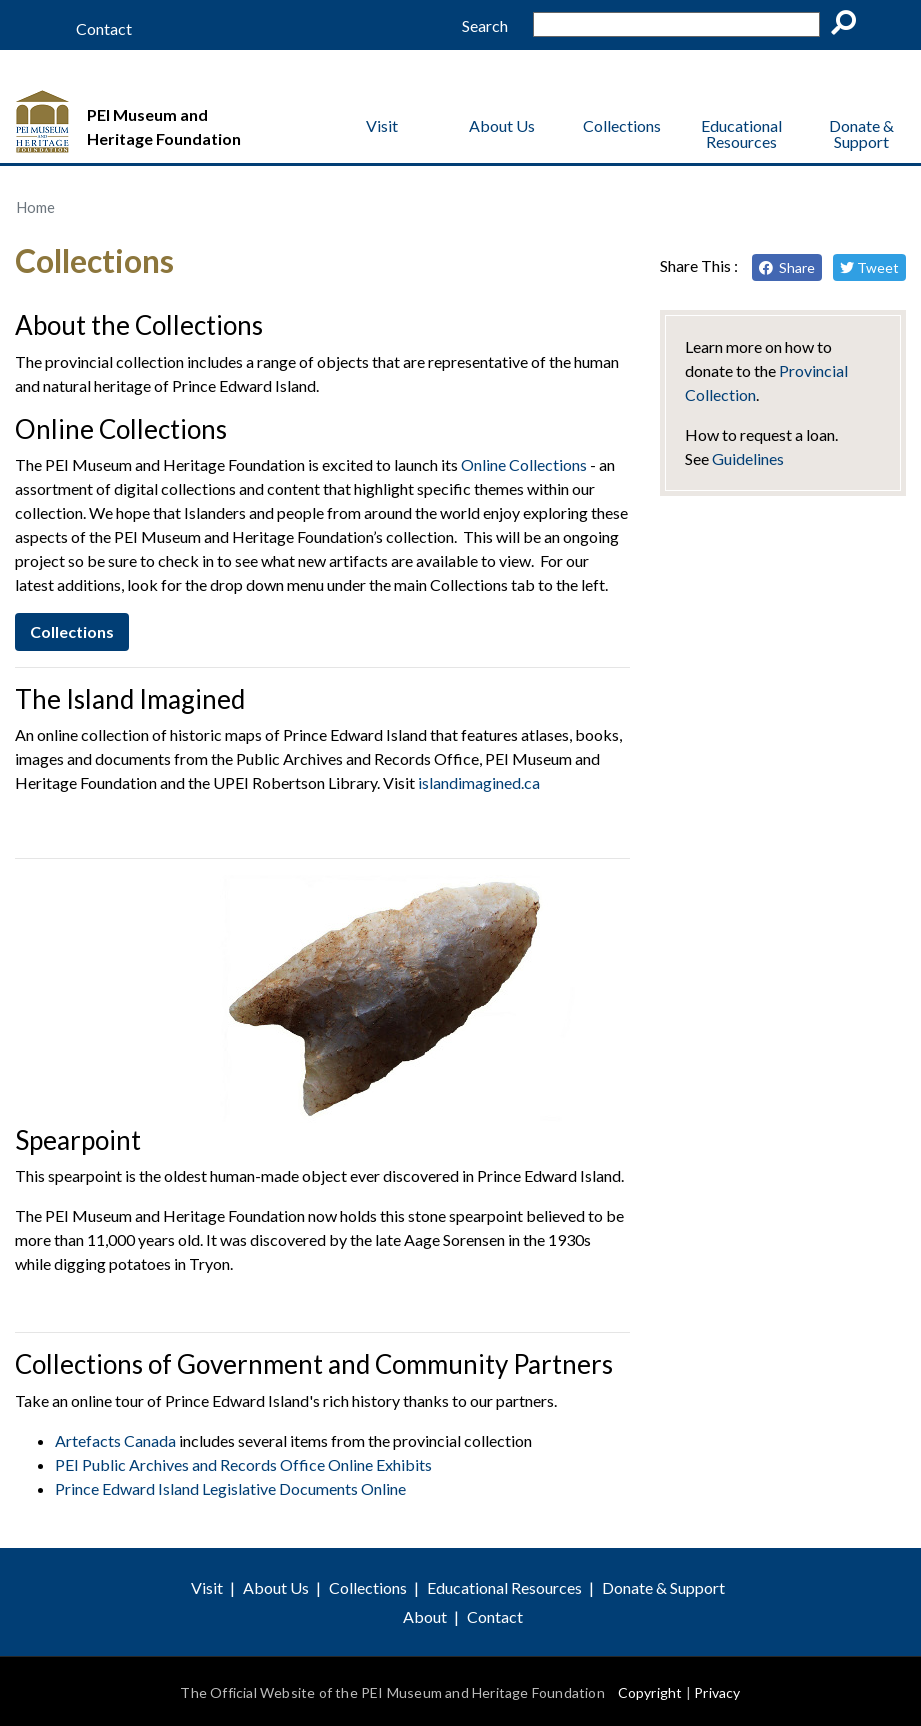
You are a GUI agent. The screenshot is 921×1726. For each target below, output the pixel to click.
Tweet (869, 267)
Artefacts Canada (115, 1440)
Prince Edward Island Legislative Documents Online (230, 1488)
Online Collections (524, 464)
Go (850, 26)
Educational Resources (741, 133)
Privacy (717, 1692)
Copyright (650, 1692)
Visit (382, 125)
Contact (104, 29)
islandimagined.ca (479, 782)
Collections (622, 125)
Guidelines (748, 458)
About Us (502, 125)
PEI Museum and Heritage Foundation (164, 126)
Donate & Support (861, 133)
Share (787, 267)
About (425, 1616)
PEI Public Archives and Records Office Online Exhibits (243, 1464)
